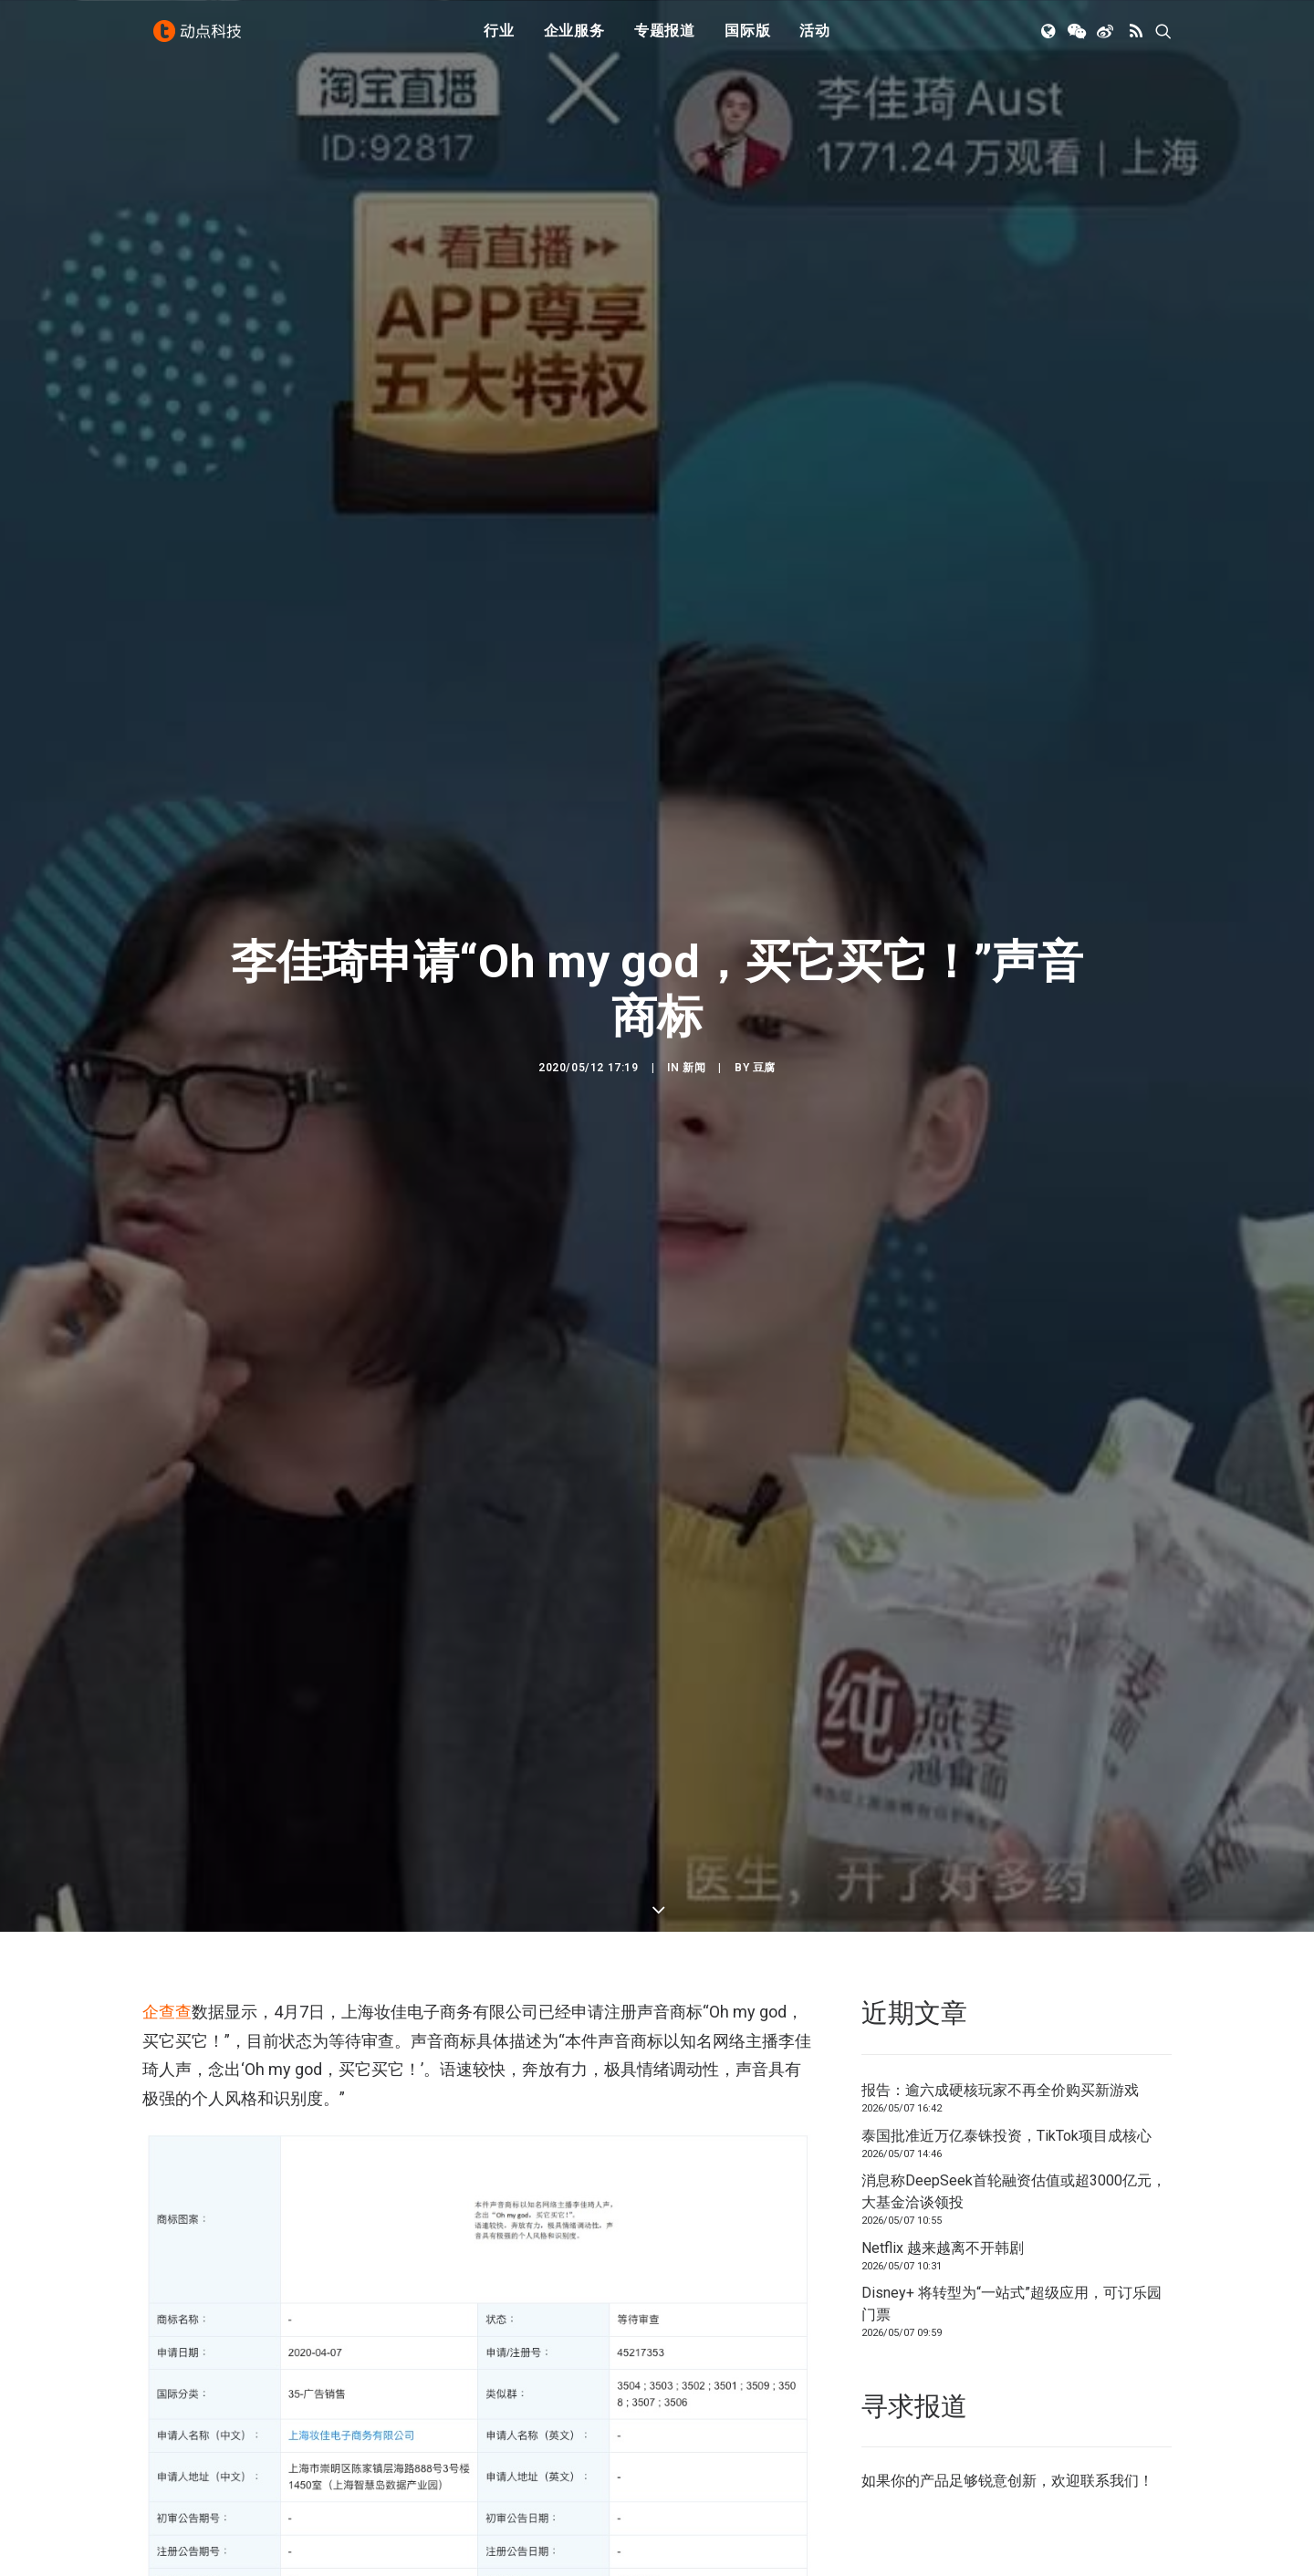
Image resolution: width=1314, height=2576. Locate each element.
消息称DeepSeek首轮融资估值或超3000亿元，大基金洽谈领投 (1013, 2110)
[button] (1049, 39)
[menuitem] (499, 39)
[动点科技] (200, 39)
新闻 (694, 1027)
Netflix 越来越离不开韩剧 (942, 2166)
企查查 (167, 1931)
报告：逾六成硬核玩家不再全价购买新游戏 (1000, 2009)
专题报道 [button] (664, 38)
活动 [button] (814, 38)
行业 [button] (499, 38)
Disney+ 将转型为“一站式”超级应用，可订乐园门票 (1011, 2222)
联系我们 (1109, 2400)
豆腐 (764, 1027)
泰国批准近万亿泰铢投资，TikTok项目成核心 (1006, 2054)
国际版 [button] (747, 38)
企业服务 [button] (574, 38)
